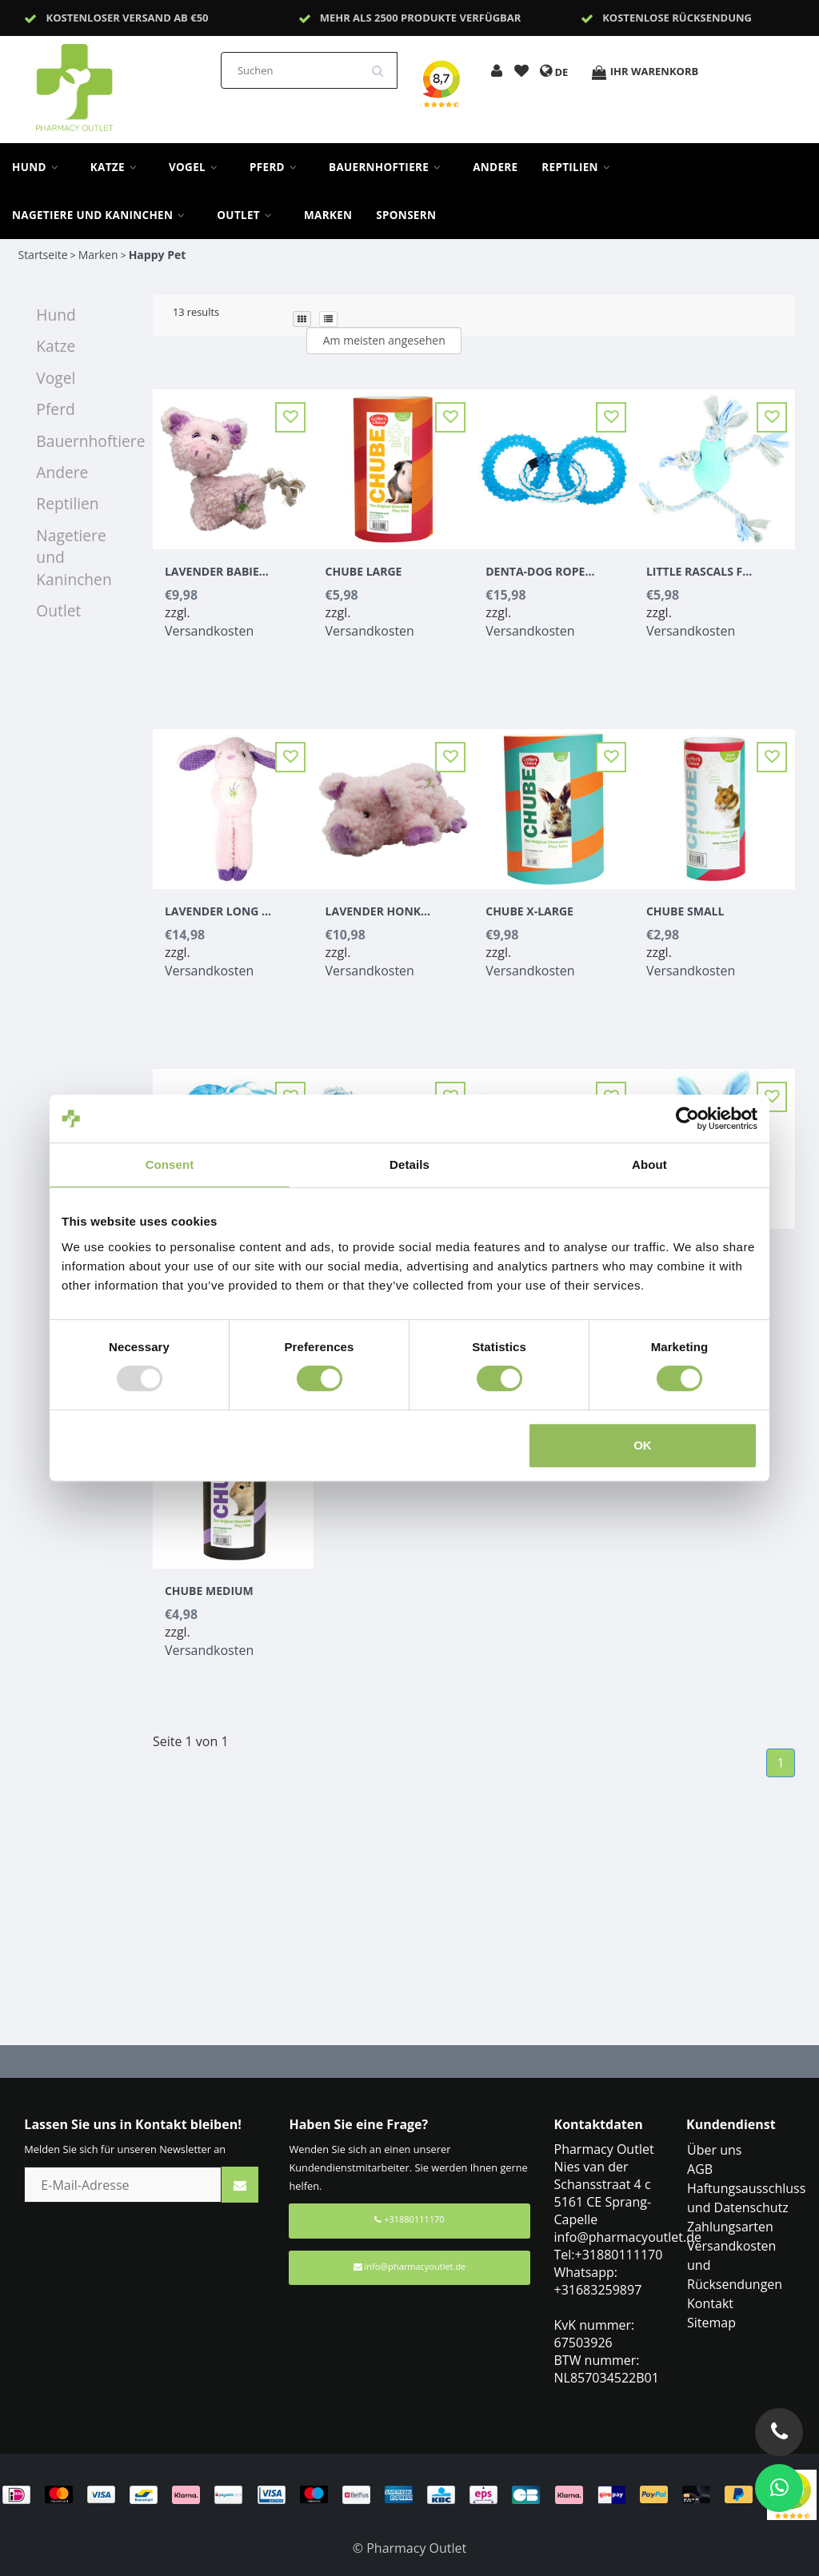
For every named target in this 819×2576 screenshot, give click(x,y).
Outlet (248, 215)
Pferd (277, 167)
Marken (328, 215)
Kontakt (710, 2303)
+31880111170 (409, 2219)
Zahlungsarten (730, 2226)
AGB (700, 2169)
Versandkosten (209, 631)
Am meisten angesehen (384, 340)
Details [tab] (409, 1164)
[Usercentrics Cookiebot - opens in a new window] (687, 1118)
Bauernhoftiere (389, 167)
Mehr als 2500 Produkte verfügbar (420, 17)
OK (642, 1445)
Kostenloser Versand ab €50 (127, 17)
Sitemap (711, 2322)
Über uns (714, 2150)
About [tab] (649, 1164)
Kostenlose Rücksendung (677, 17)
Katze (117, 167)
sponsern (406, 215)
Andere (495, 167)
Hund (39, 167)
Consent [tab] (170, 1164)
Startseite (42, 254)
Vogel (197, 167)
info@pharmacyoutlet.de (410, 2266)
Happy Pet (157, 254)
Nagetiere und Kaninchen (102, 215)
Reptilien (579, 167)
